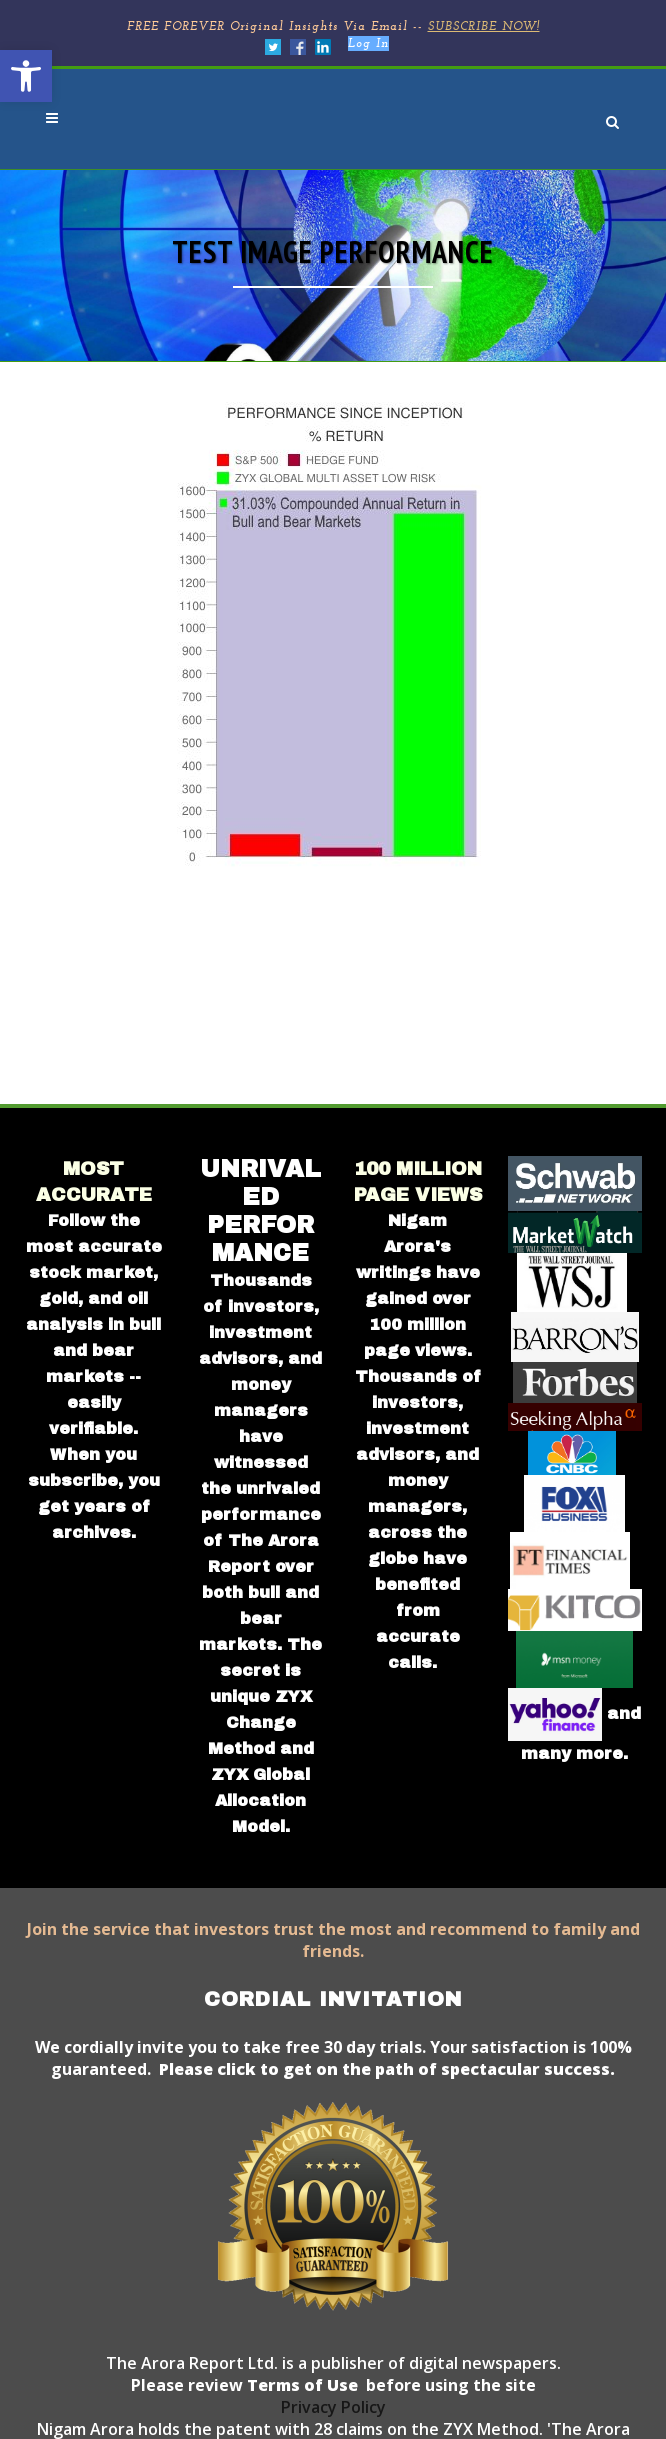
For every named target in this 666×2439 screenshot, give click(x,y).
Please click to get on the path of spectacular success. (387, 2069)
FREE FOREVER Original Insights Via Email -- (333, 27)
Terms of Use (300, 2385)
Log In (368, 44)
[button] (26, 76)
